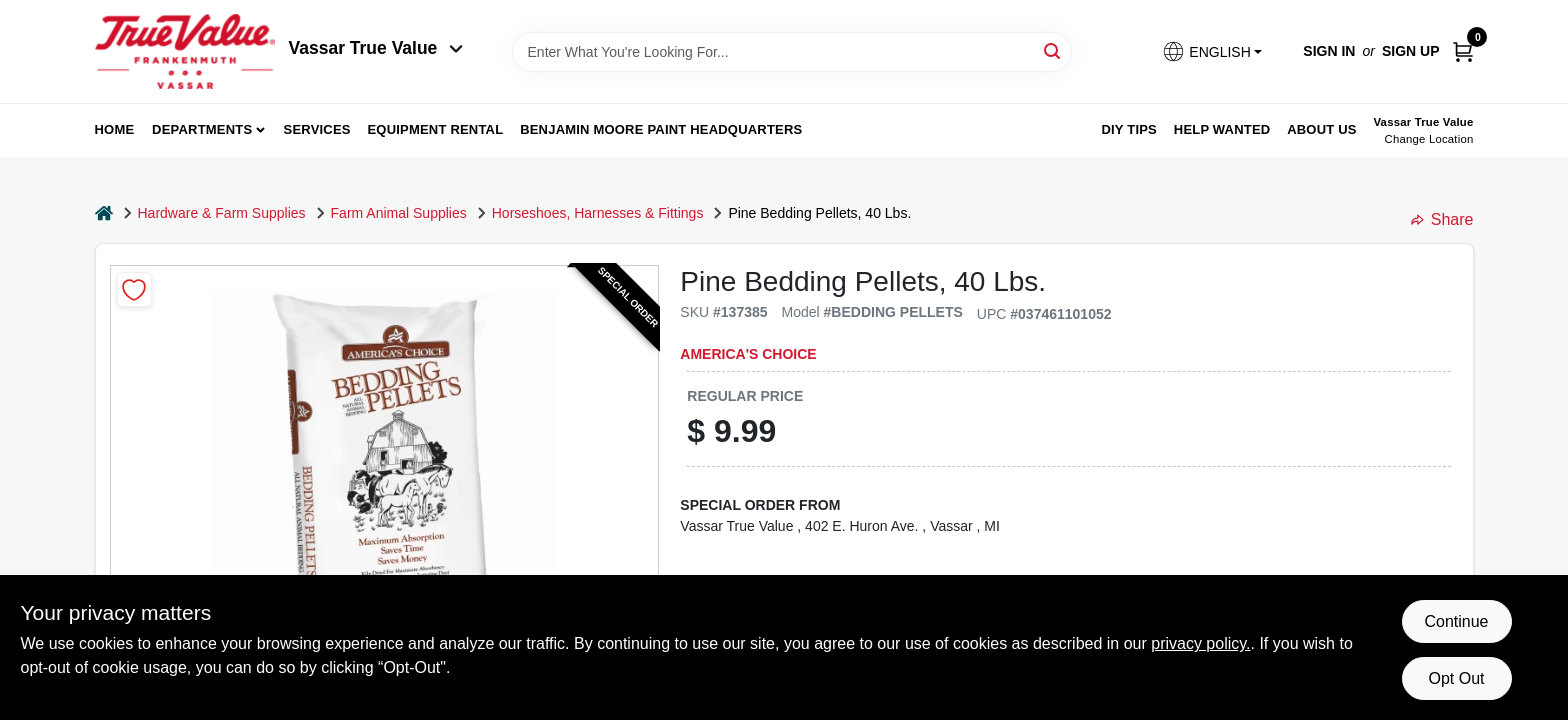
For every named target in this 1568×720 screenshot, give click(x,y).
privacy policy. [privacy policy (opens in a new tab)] (1200, 643)
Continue (1456, 621)
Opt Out (1456, 678)
